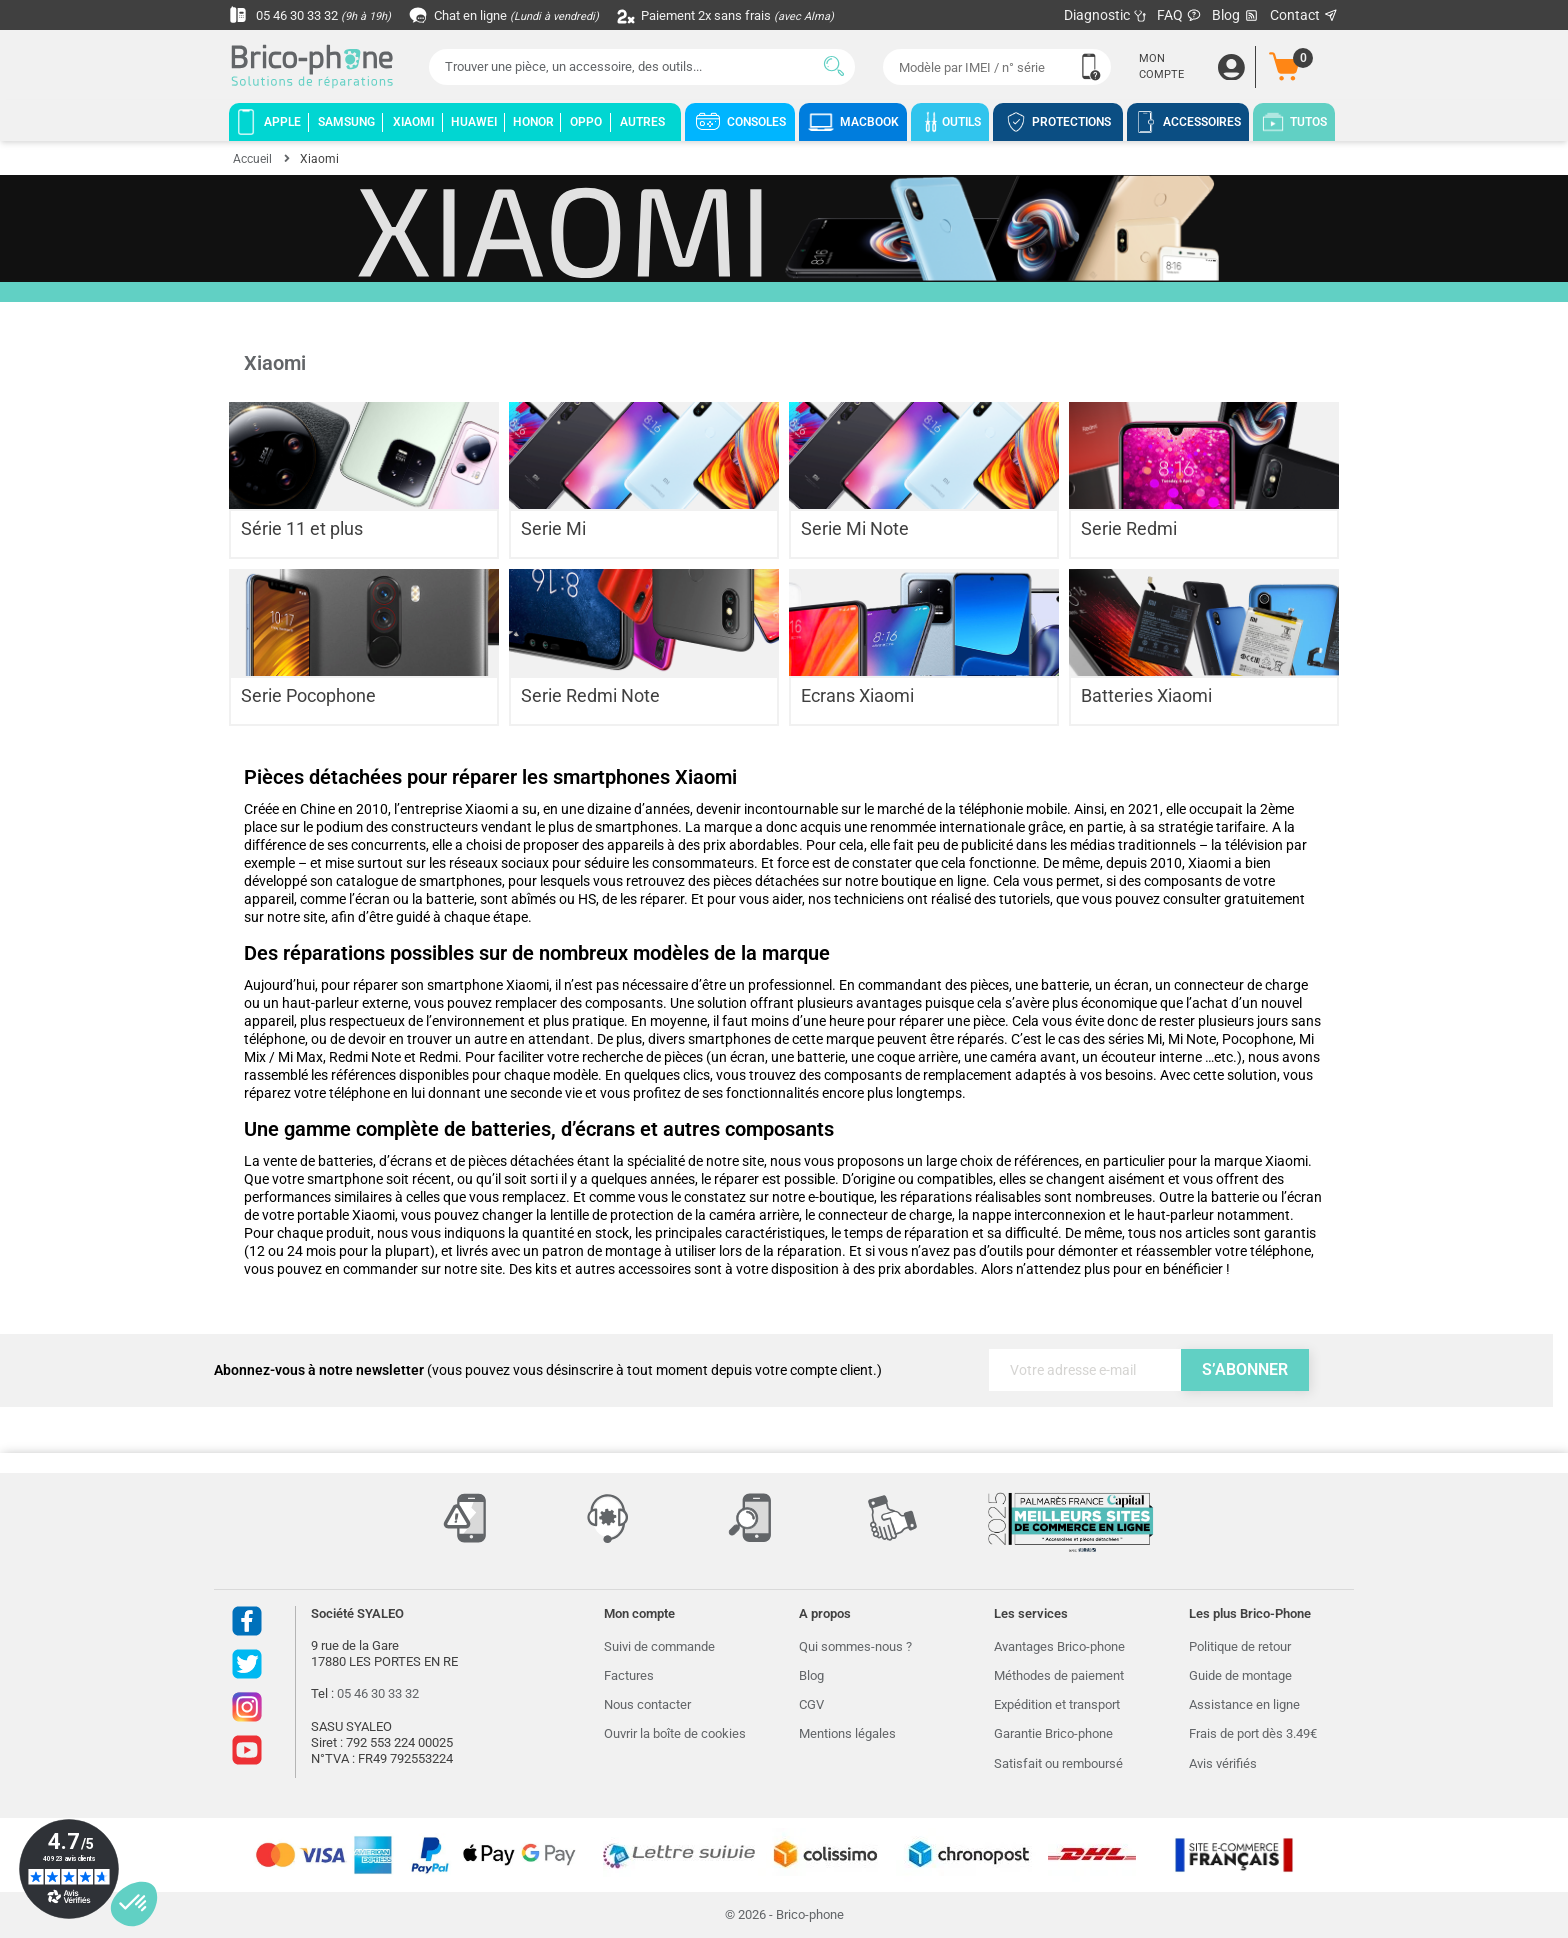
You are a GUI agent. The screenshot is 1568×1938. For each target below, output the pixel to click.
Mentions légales (847, 1733)
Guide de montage (1240, 1675)
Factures (629, 1675)
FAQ (1179, 15)
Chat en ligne (518, 15)
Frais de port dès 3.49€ (1253, 1733)
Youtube (247, 1750)
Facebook (247, 1621)
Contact (1304, 15)
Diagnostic (1105, 15)
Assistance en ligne (1244, 1704)
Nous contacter (647, 1704)
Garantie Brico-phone (1053, 1733)
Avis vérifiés (1223, 1763)
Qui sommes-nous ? (855, 1646)
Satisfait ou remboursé (1058, 1763)
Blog (1236, 15)
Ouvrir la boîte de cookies (675, 1733)
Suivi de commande (659, 1646)
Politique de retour (1240, 1646)
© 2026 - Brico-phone (784, 1914)
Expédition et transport (1057, 1704)
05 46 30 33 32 (315, 15)
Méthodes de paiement (1059, 1675)
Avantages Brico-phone (1059, 1646)
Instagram (247, 1707)
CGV (811, 1704)
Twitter (247, 1664)
